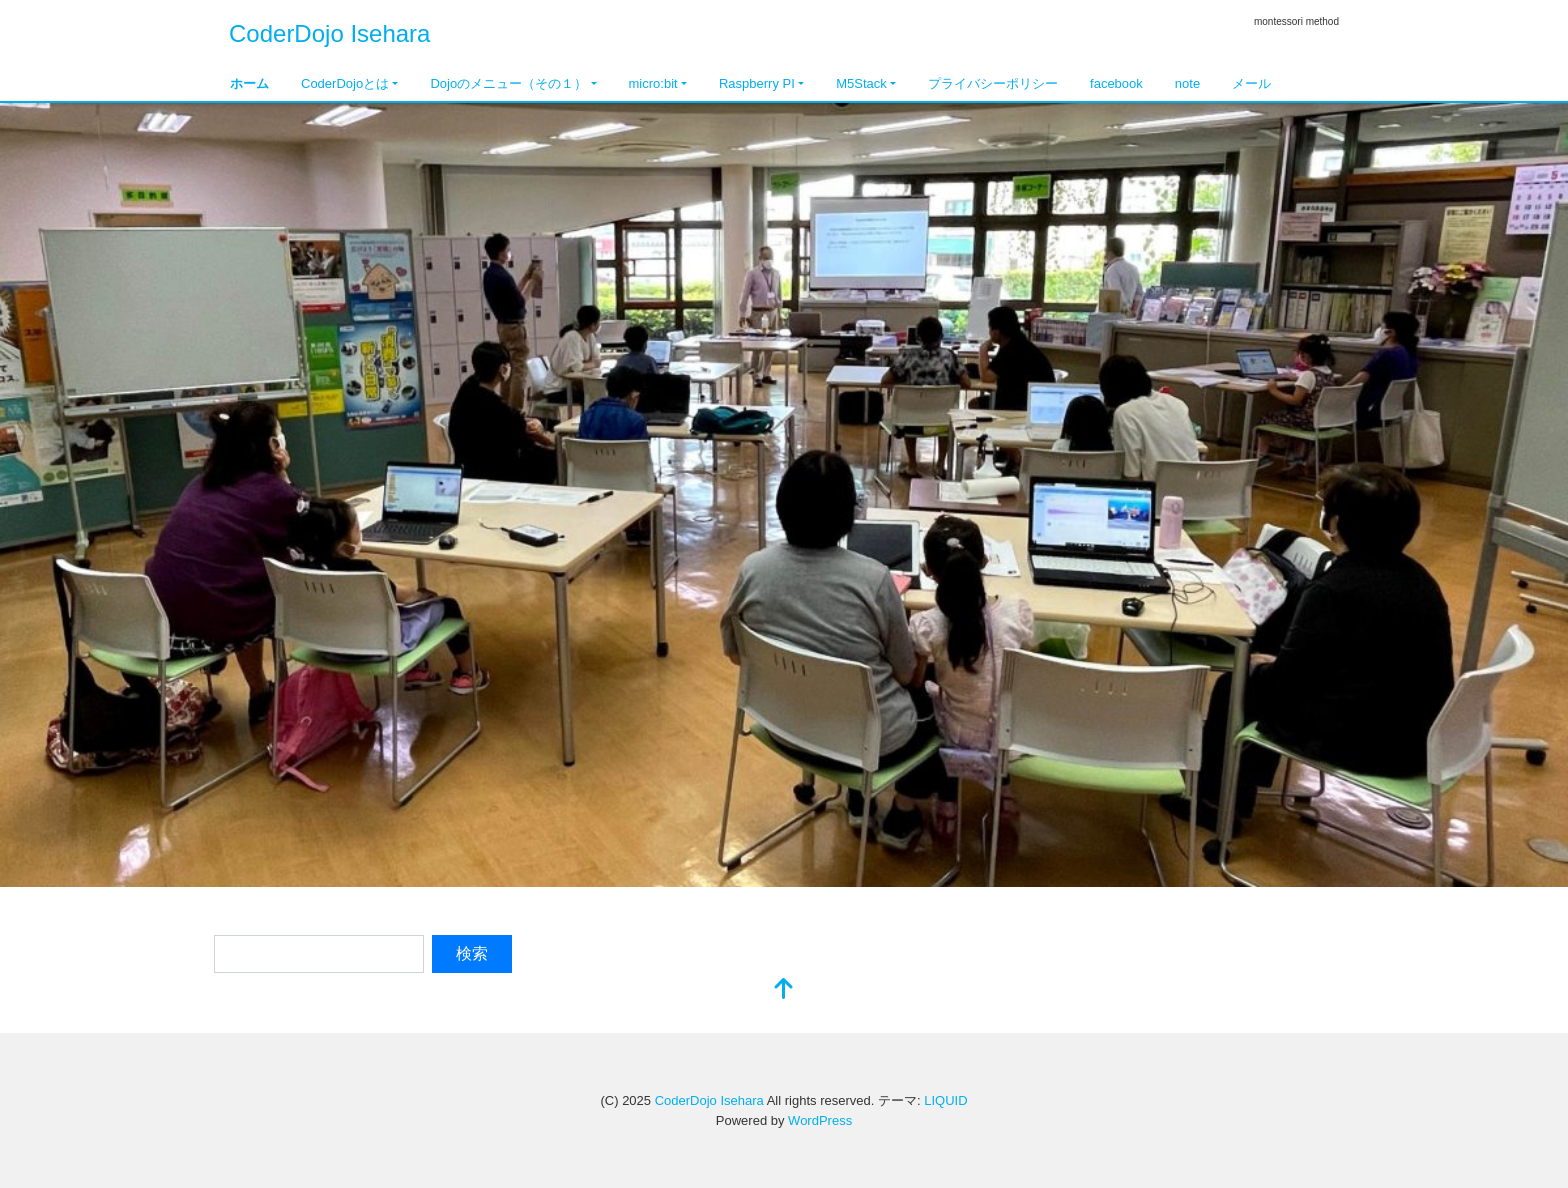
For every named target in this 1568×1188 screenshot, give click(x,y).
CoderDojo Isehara (329, 33)
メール (1251, 83)
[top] (784, 990)
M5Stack (861, 83)
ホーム (249, 83)
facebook (1116, 83)
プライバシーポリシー (993, 83)
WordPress (820, 1120)
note (1187, 83)
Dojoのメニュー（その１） (508, 83)
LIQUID (945, 1100)
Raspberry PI (757, 83)
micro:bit (653, 83)
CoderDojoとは (345, 83)
